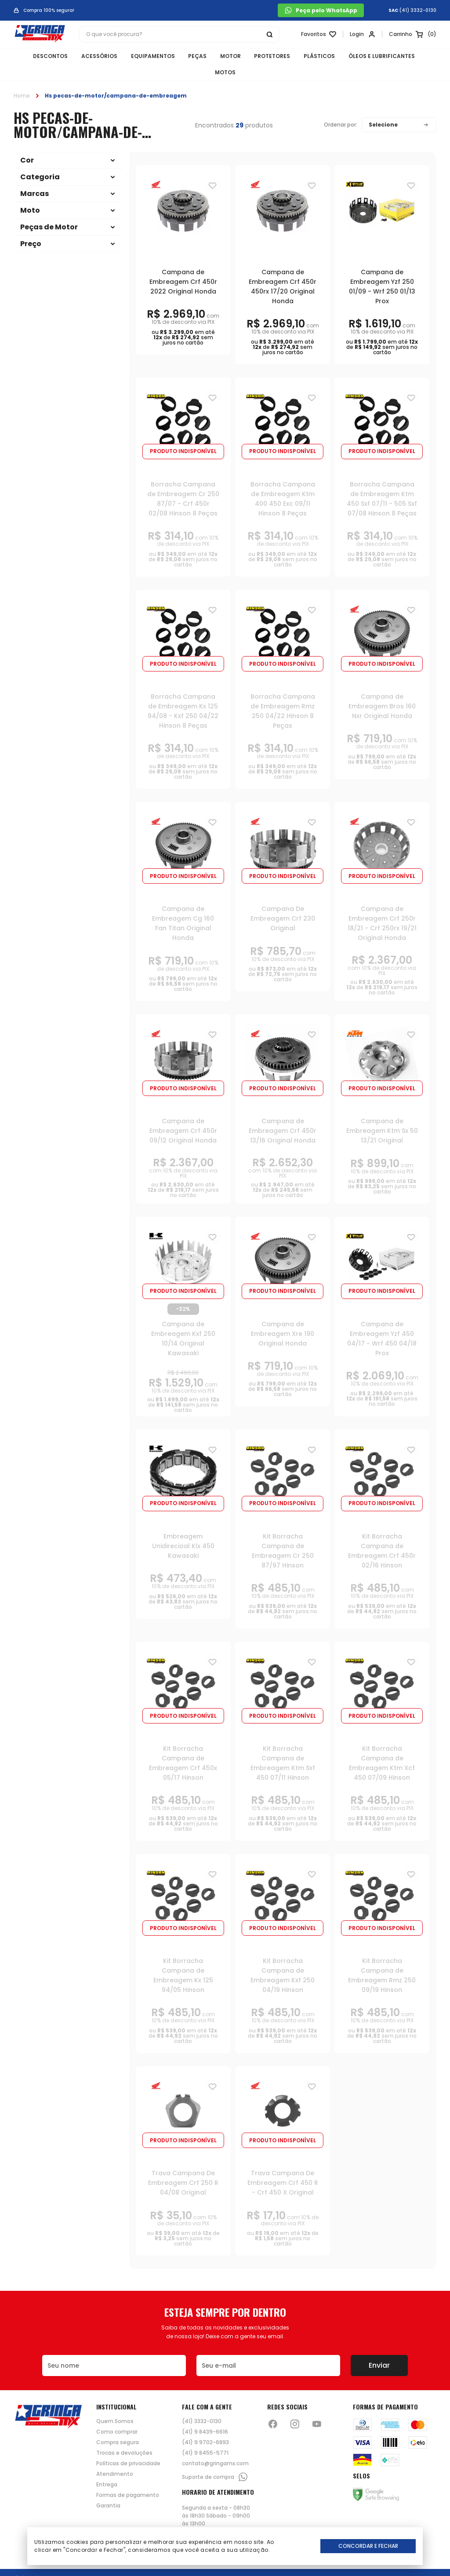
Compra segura (117, 2425)
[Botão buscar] (269, 34)
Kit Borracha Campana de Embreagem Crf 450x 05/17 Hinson (183, 1746)
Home (22, 78)
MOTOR (214, 55)
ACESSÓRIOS (86, 55)
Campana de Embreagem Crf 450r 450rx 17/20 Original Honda (282, 269)
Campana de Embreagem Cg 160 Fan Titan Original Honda (183, 906)
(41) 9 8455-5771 (205, 2436)
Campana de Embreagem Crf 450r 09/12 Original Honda (183, 1114)
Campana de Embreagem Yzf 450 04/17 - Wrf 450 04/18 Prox (382, 1321)
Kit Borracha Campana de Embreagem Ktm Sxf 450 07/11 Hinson (282, 1746)
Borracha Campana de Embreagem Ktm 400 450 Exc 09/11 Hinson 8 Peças (282, 482)
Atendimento (114, 2457)
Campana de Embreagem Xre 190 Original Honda (282, 1317)
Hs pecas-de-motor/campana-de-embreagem (116, 78)
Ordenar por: (340, 107)
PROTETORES (256, 55)
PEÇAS (182, 55)
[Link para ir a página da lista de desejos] (316, 34)
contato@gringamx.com (215, 2446)
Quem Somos (115, 2404)
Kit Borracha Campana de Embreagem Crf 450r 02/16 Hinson (382, 1534)
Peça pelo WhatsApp (320, 10)
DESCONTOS (37, 55)
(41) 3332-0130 (417, 10)
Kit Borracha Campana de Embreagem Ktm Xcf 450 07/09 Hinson (382, 1746)
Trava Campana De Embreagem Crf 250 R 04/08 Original (183, 2166)
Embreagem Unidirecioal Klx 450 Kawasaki (183, 1529)
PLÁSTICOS (302, 55)
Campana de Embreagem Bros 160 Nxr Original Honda (382, 689)
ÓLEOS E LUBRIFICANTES (363, 55)
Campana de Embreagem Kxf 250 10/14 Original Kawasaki (183, 1321)
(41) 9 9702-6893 (205, 2425)
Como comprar (117, 2415)
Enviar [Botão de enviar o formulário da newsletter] (379, 2349)
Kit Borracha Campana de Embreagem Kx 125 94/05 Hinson (183, 1958)
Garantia (108, 2489)
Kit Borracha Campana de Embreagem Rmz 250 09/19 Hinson (382, 1958)
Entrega (106, 2468)
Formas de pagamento (127, 2478)
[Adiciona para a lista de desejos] (212, 168)
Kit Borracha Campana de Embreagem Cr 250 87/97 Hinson (283, 1534)
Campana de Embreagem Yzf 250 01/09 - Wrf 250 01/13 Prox (382, 269)
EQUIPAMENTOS (138, 55)
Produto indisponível (183, 434)
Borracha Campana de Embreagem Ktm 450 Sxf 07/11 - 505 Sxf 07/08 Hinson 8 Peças (382, 482)
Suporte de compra (215, 2460)
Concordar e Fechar (368, 2546)
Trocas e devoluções (124, 2436)
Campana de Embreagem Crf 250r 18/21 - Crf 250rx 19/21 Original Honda (382, 906)
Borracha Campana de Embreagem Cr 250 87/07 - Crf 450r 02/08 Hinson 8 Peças (183, 482)
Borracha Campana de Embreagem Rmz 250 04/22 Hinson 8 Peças (282, 694)
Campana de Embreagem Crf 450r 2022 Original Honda (183, 264)
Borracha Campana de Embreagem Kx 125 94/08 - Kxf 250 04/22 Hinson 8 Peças (183, 694)
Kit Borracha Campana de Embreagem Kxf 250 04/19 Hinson (282, 1958)
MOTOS (420, 55)
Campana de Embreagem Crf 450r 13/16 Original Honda (282, 1114)
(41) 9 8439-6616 (205, 2415)
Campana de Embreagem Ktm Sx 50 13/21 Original (382, 1114)
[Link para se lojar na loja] (361, 34)
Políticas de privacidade (128, 2446)
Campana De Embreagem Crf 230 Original (282, 902)
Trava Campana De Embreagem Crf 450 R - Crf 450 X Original (282, 2166)
